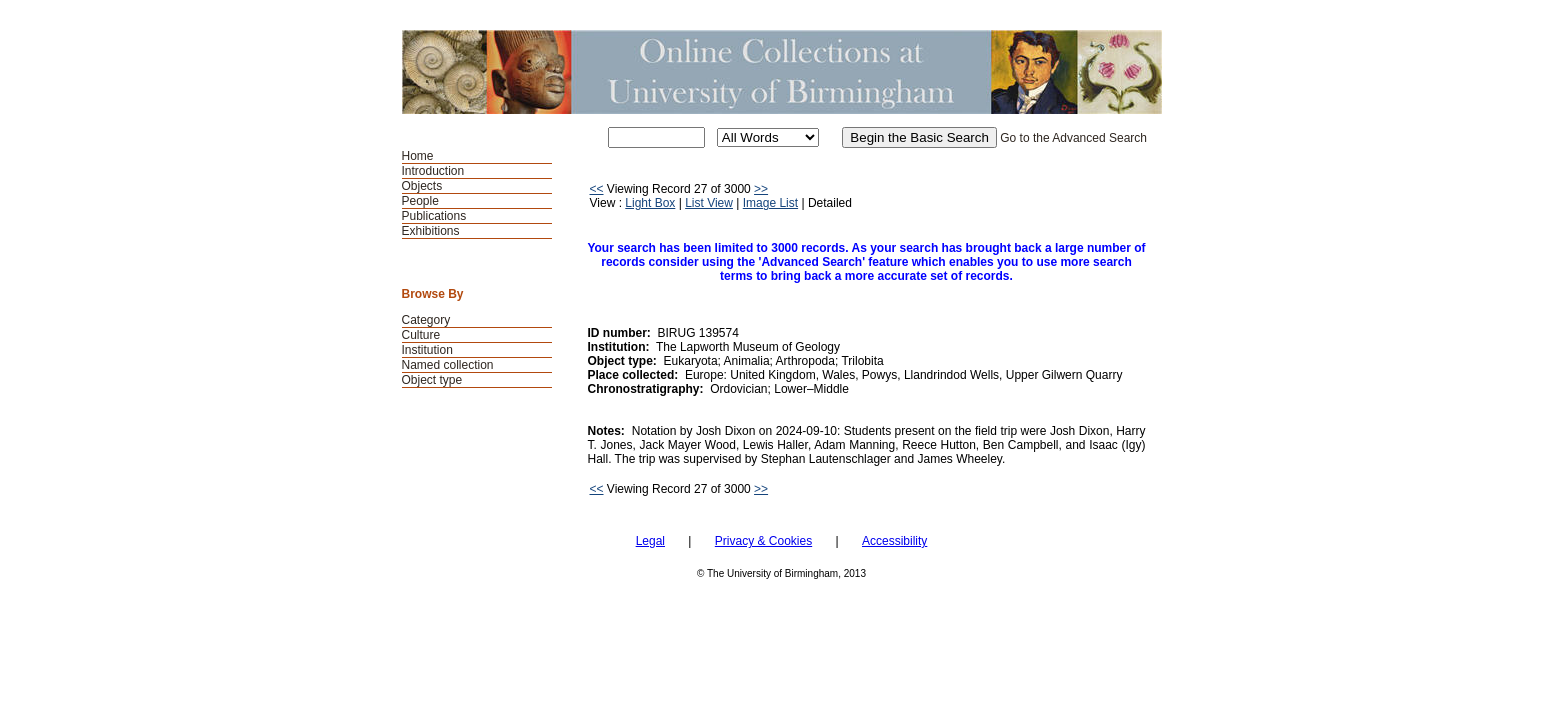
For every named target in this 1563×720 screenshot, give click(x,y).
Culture (421, 335)
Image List (770, 203)
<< (597, 189)
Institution (427, 350)
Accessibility (894, 541)
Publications (434, 216)
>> (761, 189)
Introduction (433, 171)
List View (709, 203)
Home (418, 156)
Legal (650, 541)
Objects (422, 186)
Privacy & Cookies (763, 541)
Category (426, 320)
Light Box (650, 203)
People (420, 201)
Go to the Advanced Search (1073, 138)
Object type (432, 380)
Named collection (448, 365)
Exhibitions (431, 231)
